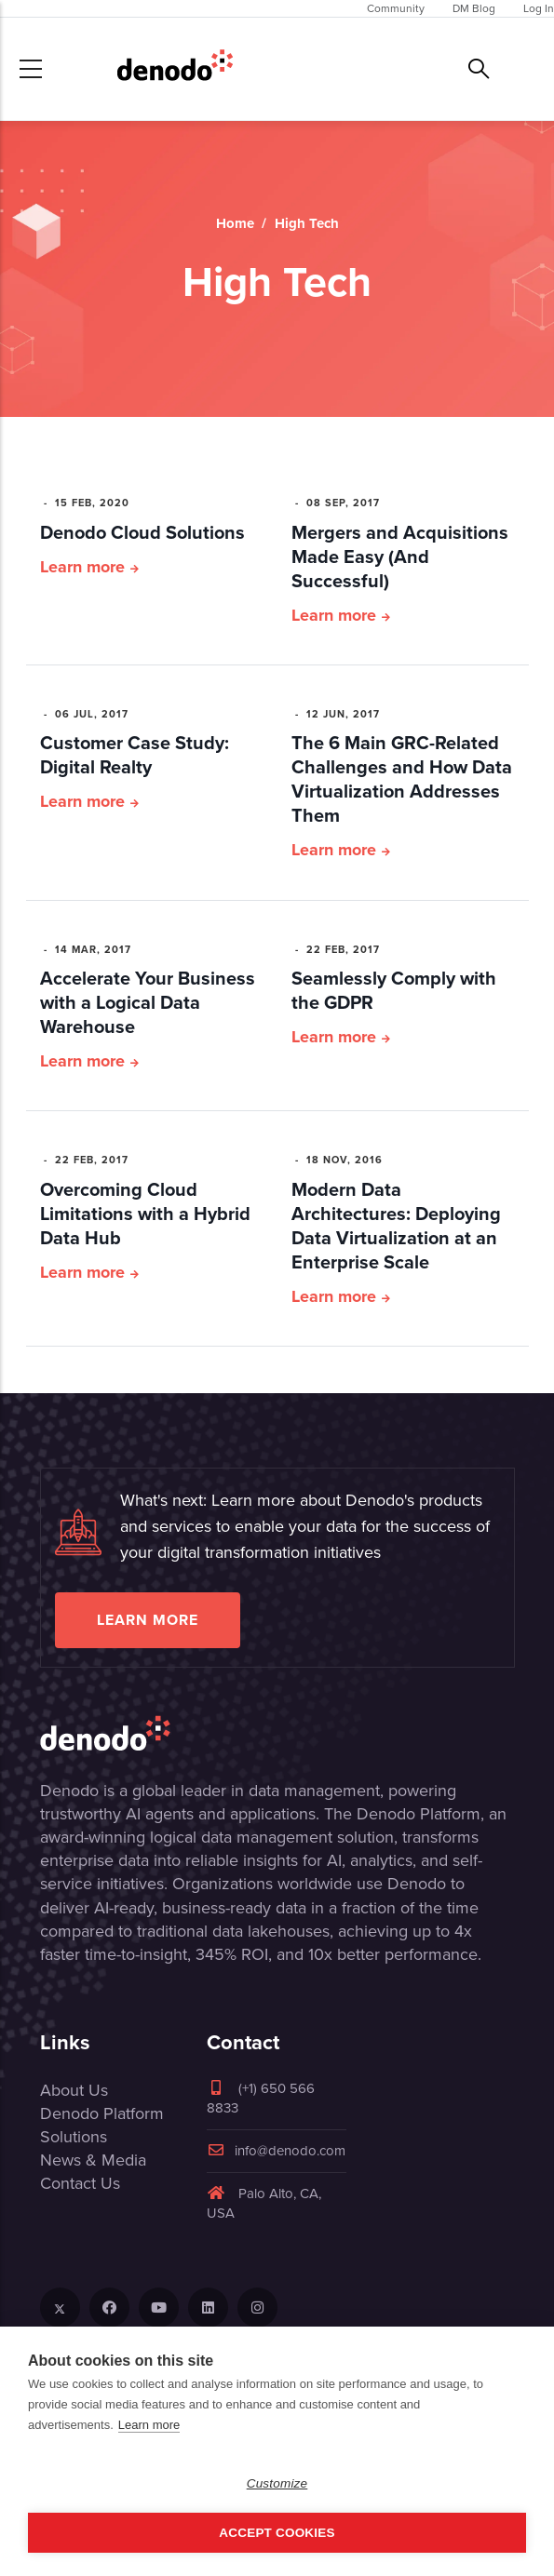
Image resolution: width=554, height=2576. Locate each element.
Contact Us (80, 2183)
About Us (74, 2090)
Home (235, 223)
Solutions (73, 2137)
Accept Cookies (276, 2533)
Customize (277, 2483)
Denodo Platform (102, 2113)
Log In (538, 8)
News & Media (93, 2160)
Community (396, 8)
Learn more (82, 567)
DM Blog (474, 8)
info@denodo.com (276, 2150)
